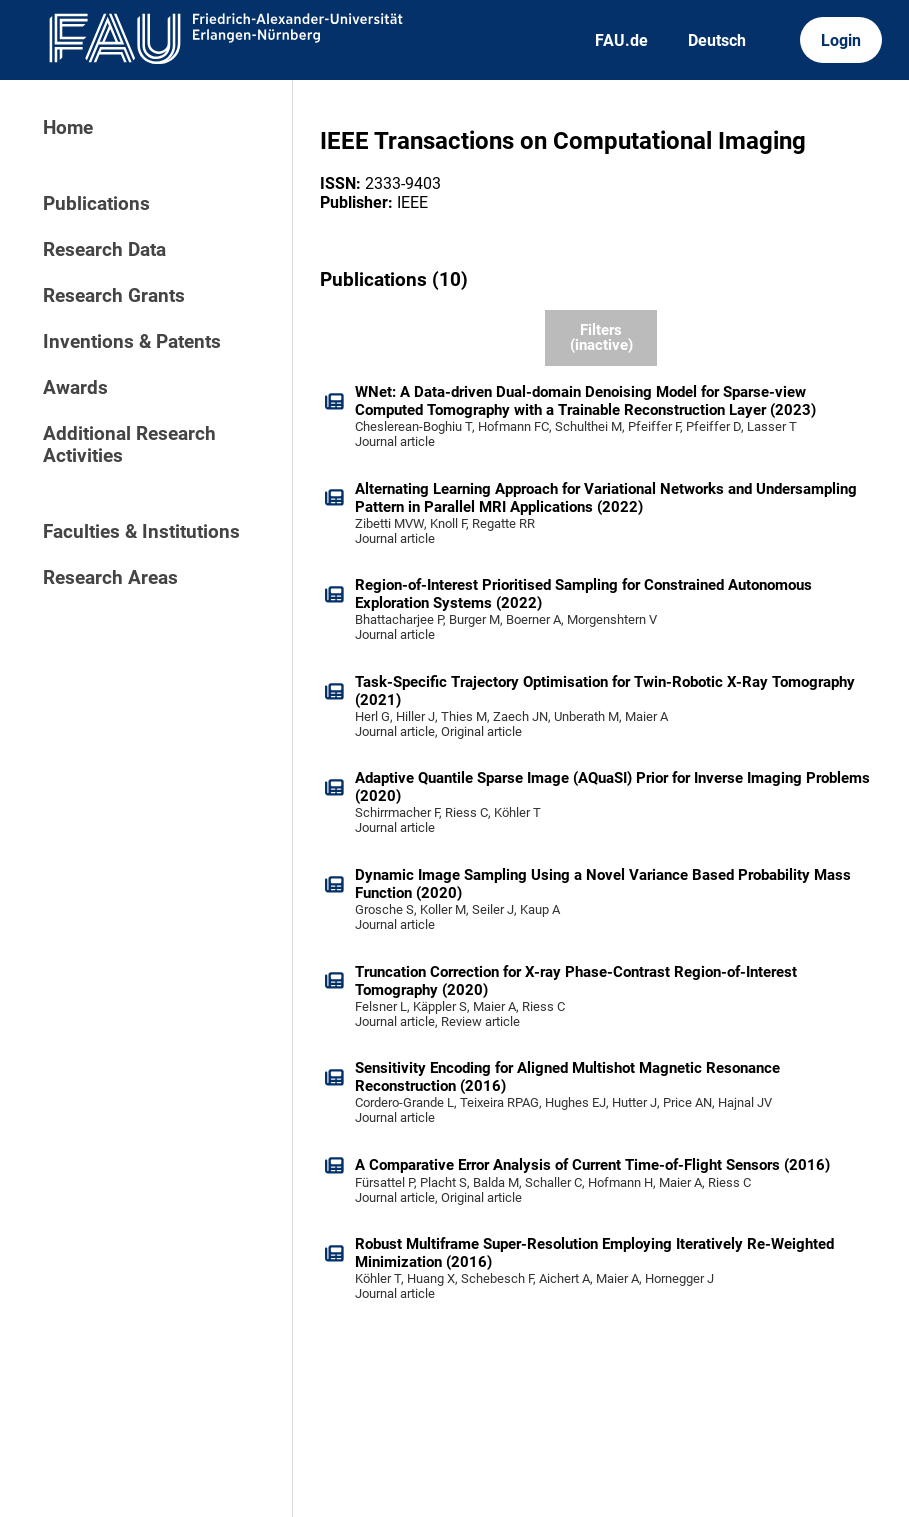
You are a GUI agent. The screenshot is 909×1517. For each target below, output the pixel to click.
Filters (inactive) (601, 337)
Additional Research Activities (129, 445)
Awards (75, 388)
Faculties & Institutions (141, 532)
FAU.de (621, 40)
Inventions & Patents (132, 342)
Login (841, 40)
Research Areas (110, 578)
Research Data (104, 250)
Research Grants (114, 296)
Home (68, 128)
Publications (96, 204)
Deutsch (717, 40)
